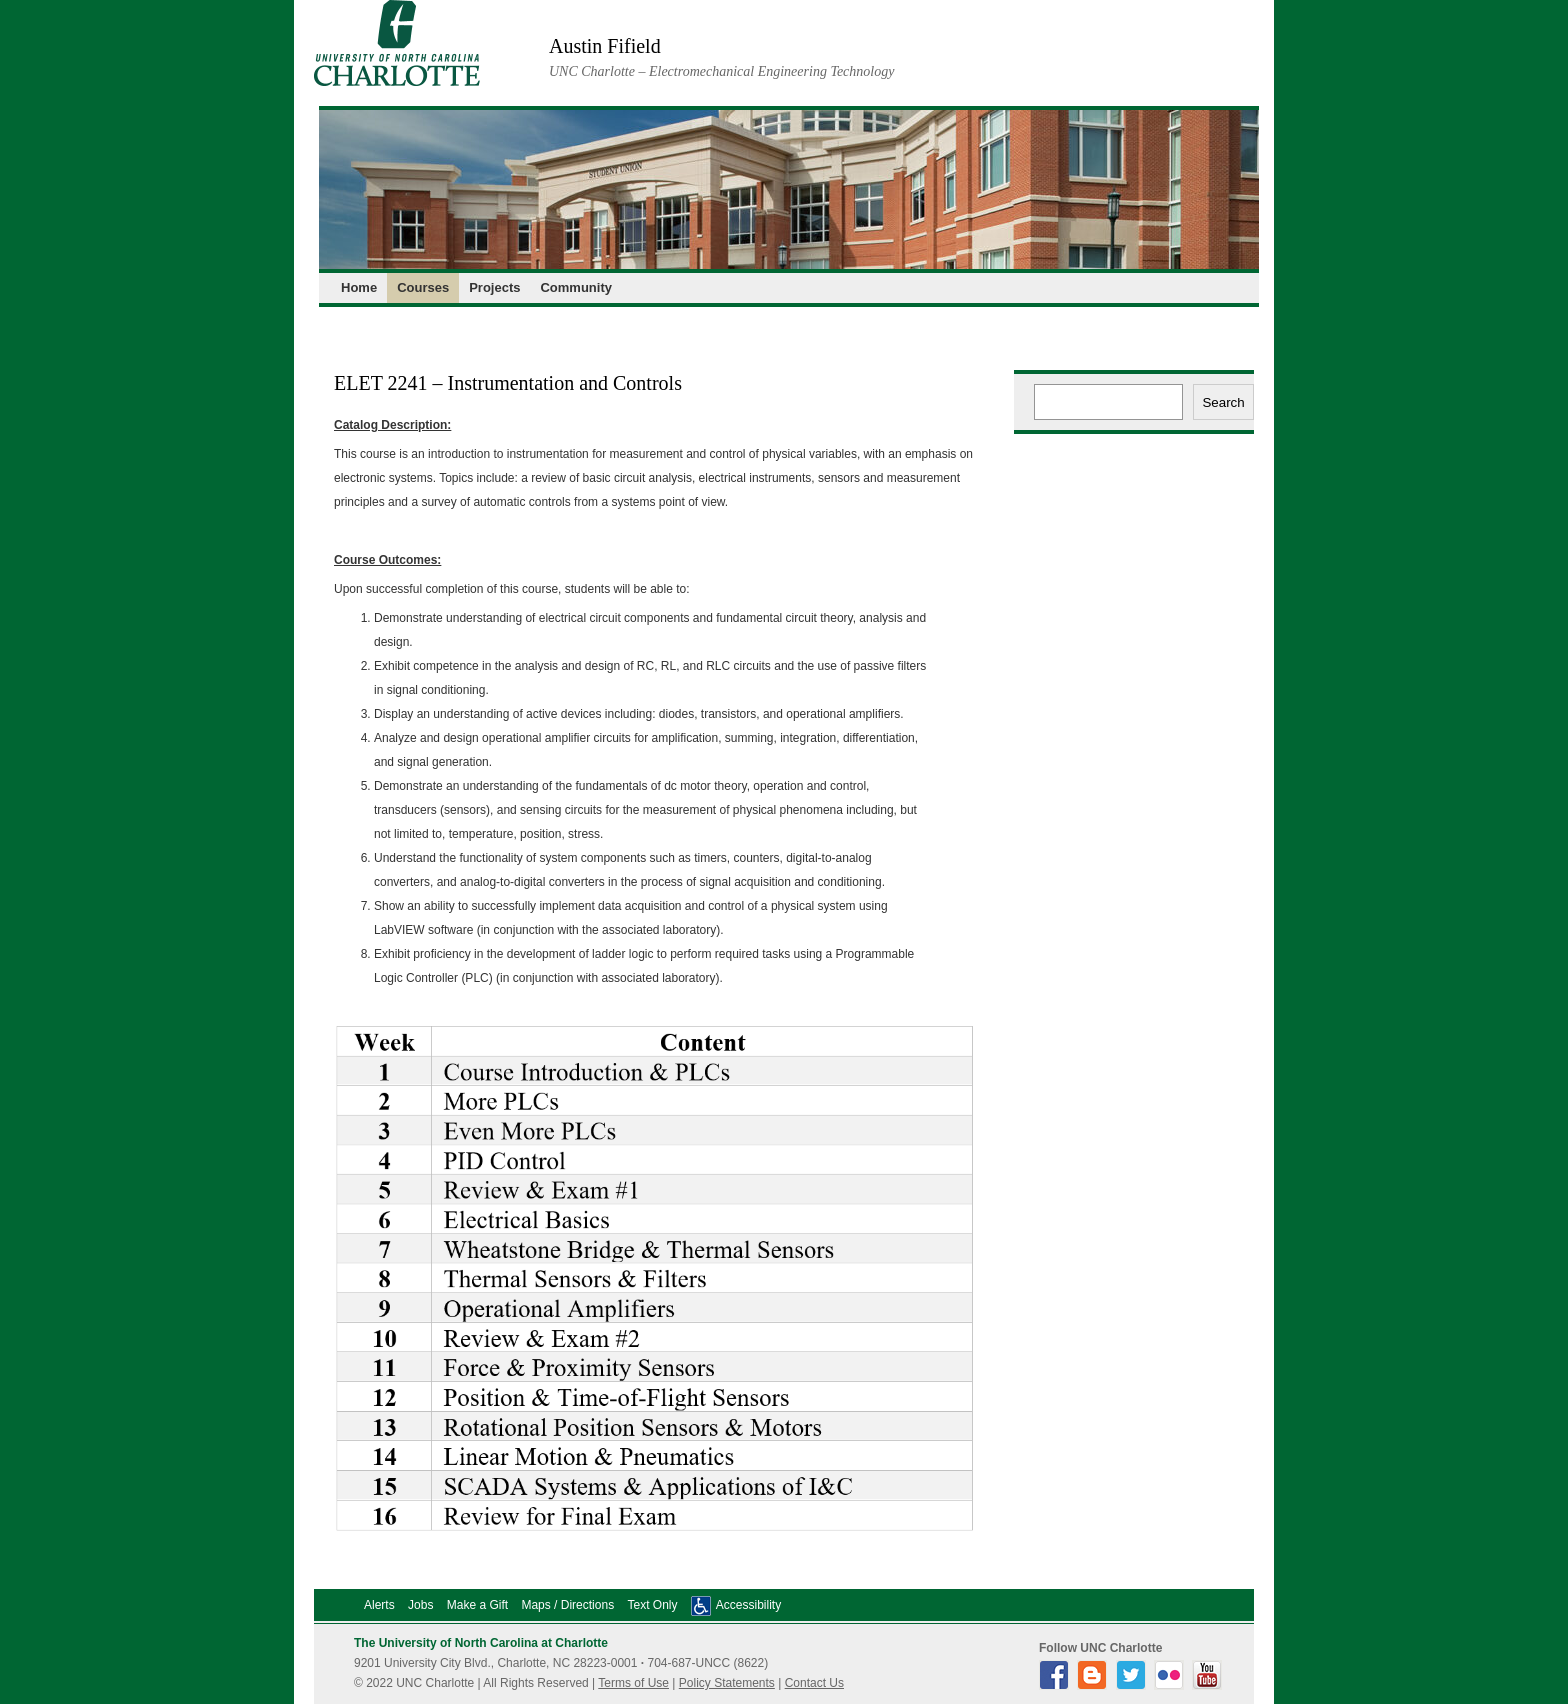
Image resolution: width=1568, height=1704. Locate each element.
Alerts (379, 1605)
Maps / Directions (567, 1605)
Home (359, 287)
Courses (423, 287)
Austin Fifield (605, 46)
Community (576, 287)
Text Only (652, 1605)
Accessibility (748, 1605)
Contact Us (814, 1683)
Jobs (420, 1605)
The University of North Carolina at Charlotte (481, 1643)
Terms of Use (633, 1683)
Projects (494, 287)
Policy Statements (727, 1683)
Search (1223, 402)
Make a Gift (477, 1605)
